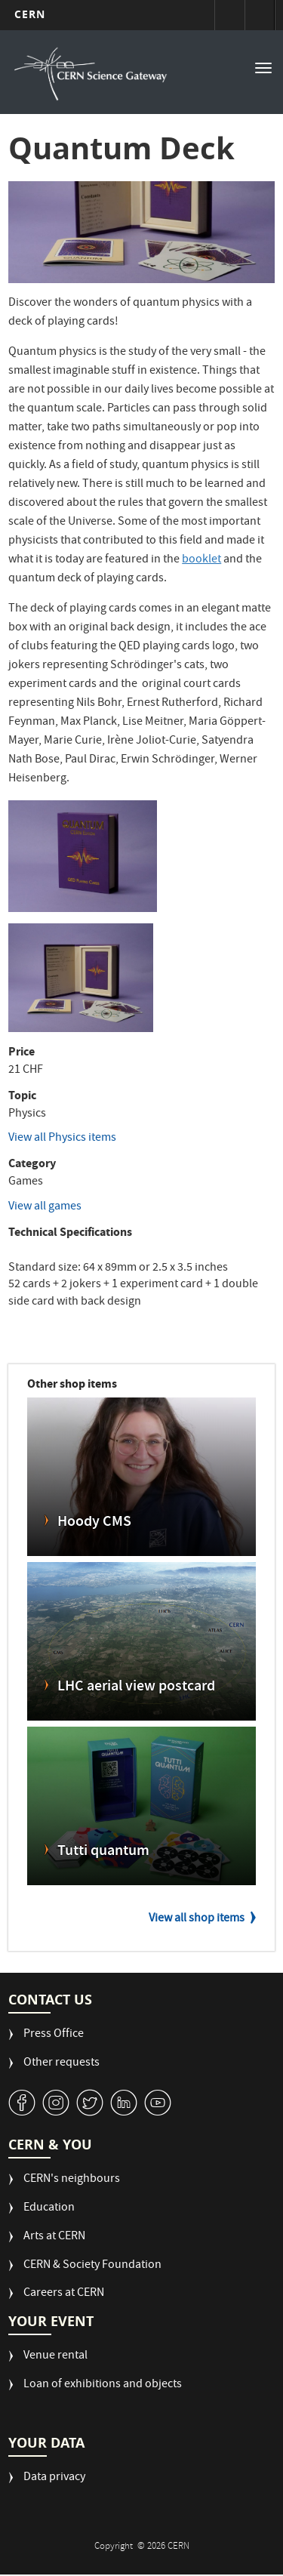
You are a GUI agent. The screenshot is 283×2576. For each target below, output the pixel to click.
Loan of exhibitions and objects (102, 2385)
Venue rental (55, 2356)
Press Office (53, 2035)
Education (49, 2208)
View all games (45, 1207)
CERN (29, 14)
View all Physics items (62, 1138)
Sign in (229, 15)
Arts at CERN (54, 2237)
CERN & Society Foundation (92, 2266)
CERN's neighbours (71, 2180)
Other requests (61, 2063)
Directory (260, 15)
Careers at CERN (63, 2294)
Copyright (114, 2547)
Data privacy (54, 2478)
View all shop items (197, 1919)
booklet (201, 560)
